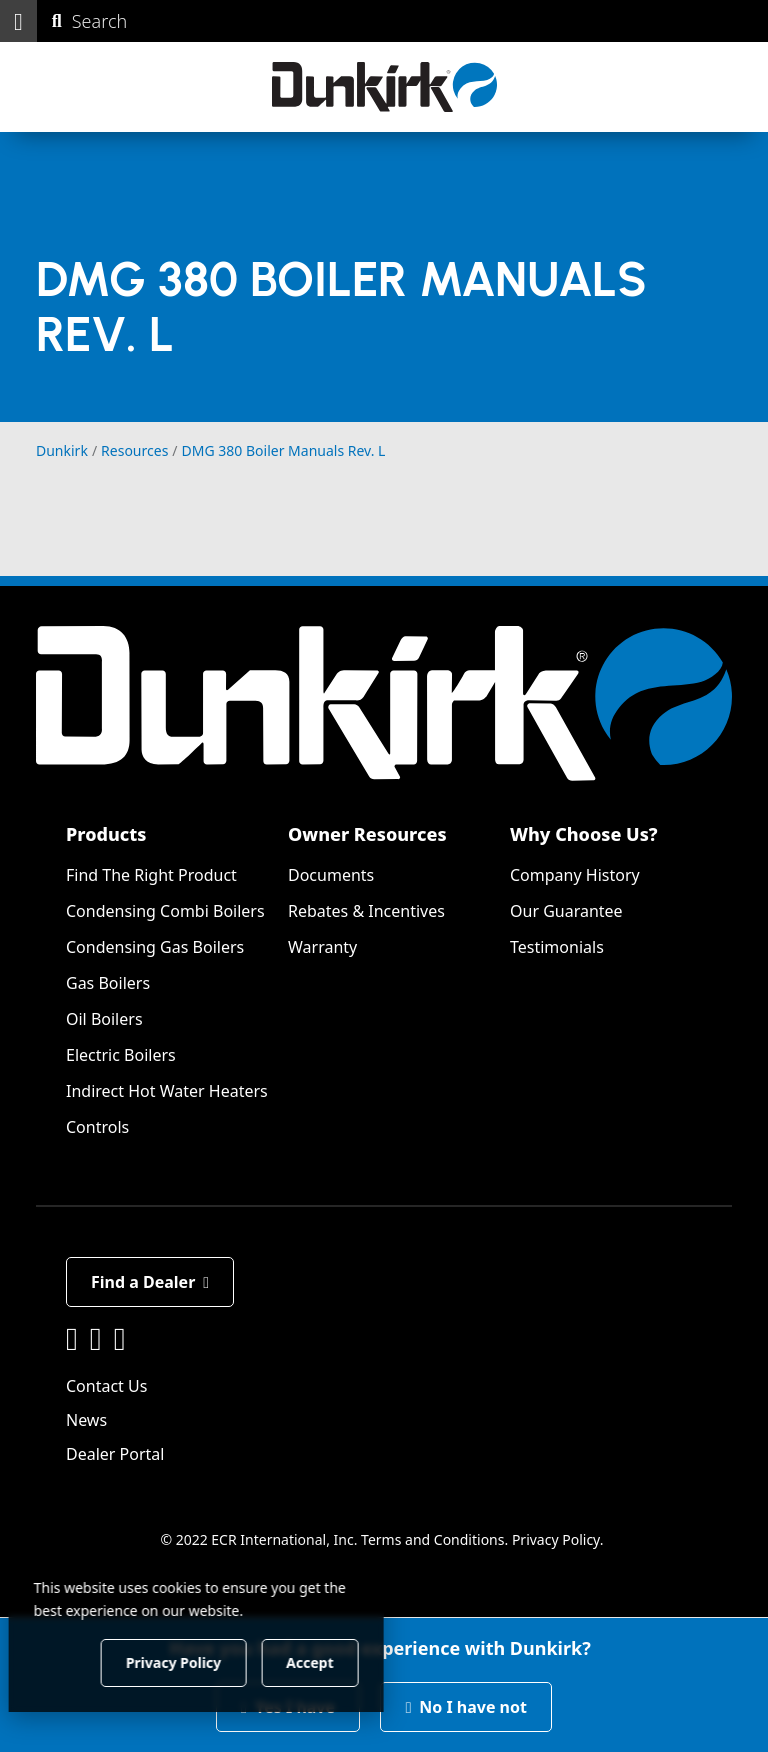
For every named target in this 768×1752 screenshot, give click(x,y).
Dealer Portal (115, 1454)
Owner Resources (367, 834)
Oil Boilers (104, 1019)
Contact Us (106, 1386)
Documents (331, 875)
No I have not (466, 1707)
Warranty (322, 947)
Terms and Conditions (432, 1539)
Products (106, 834)
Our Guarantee (566, 911)
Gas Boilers (108, 983)
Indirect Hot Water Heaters (167, 1091)
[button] (18, 21)
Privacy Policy (556, 1539)
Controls (97, 1127)
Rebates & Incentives (366, 911)
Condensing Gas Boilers (155, 947)
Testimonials (557, 947)
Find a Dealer (150, 1282)
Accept (341, 1661)
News (86, 1420)
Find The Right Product (151, 875)
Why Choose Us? (584, 834)
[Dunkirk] (384, 87)
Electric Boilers (121, 1055)
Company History (575, 875)
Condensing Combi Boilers (165, 911)
